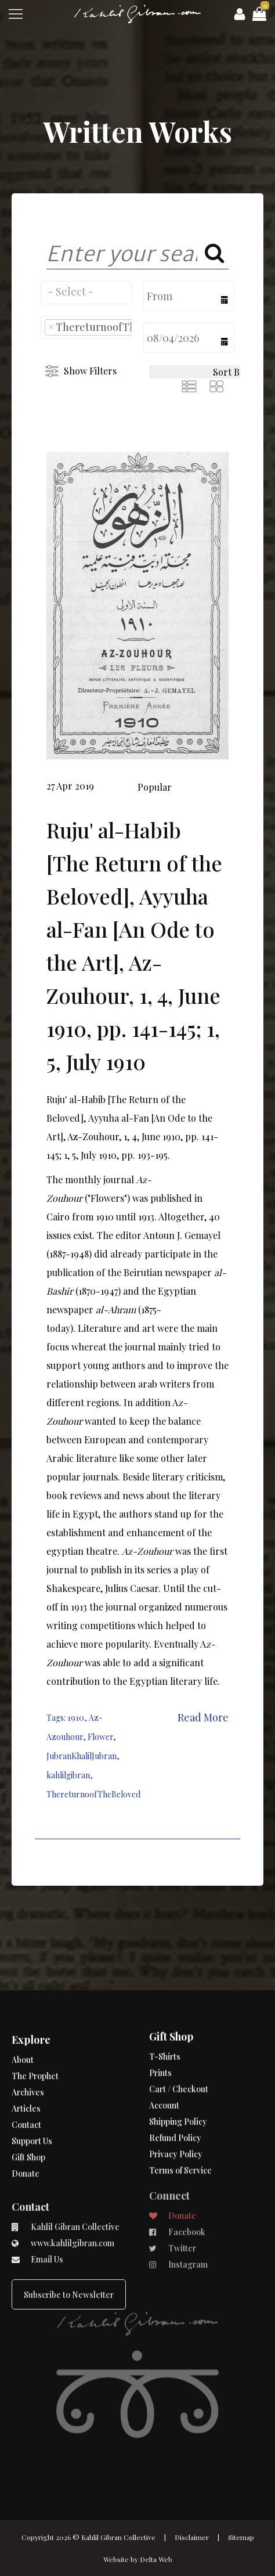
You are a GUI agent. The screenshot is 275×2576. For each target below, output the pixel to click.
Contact (26, 2101)
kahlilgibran (68, 1775)
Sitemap (241, 2537)
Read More (203, 1717)
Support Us (32, 2117)
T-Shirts (164, 2016)
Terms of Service (180, 2129)
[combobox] (86, 292)
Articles (26, 2085)
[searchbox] (86, 291)
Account (164, 2064)
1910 (75, 1717)
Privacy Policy (175, 2113)
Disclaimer (192, 2537)
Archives (28, 2068)
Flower (100, 1736)
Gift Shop (28, 2133)
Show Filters (90, 371)
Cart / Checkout (178, 2048)
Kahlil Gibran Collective (118, 2537)
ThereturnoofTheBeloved (93, 1794)
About (23, 2036)
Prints (160, 2032)
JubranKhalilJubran (81, 1755)
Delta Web (156, 2559)
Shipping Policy (178, 2081)
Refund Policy (175, 2097)
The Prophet (35, 2052)
